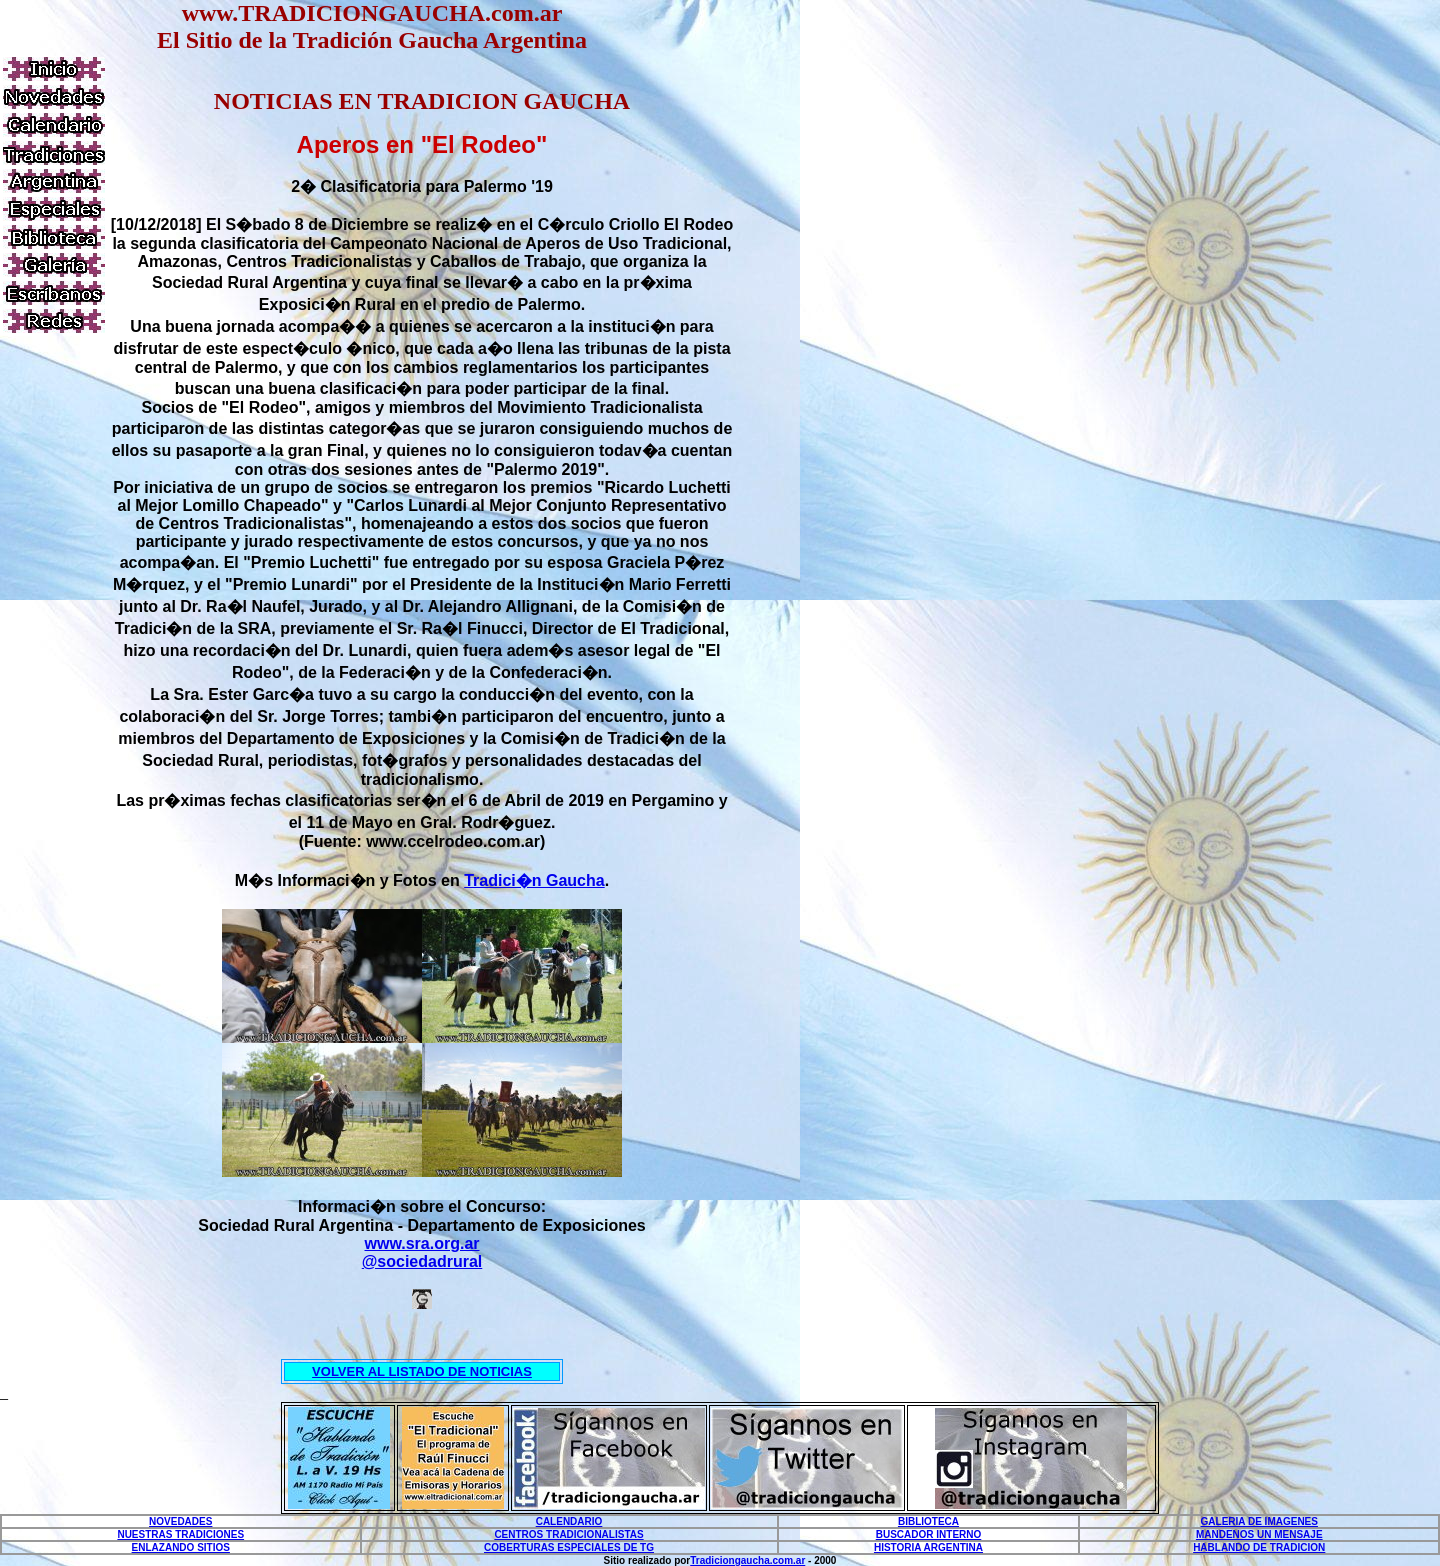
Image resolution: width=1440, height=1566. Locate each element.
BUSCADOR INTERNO (929, 1534)
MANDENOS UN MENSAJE (1259, 1534)
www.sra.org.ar (422, 1243)
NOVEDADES (180, 1521)
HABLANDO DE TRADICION (1259, 1547)
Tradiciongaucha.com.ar (747, 1560)
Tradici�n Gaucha (534, 880)
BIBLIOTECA (928, 1521)
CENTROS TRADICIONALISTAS (568, 1534)
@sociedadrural (422, 1261)
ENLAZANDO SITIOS (181, 1547)
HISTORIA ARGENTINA (928, 1547)
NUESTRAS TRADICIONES (180, 1534)
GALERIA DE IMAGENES (1259, 1521)
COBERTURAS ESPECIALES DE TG (569, 1547)
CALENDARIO (569, 1521)
